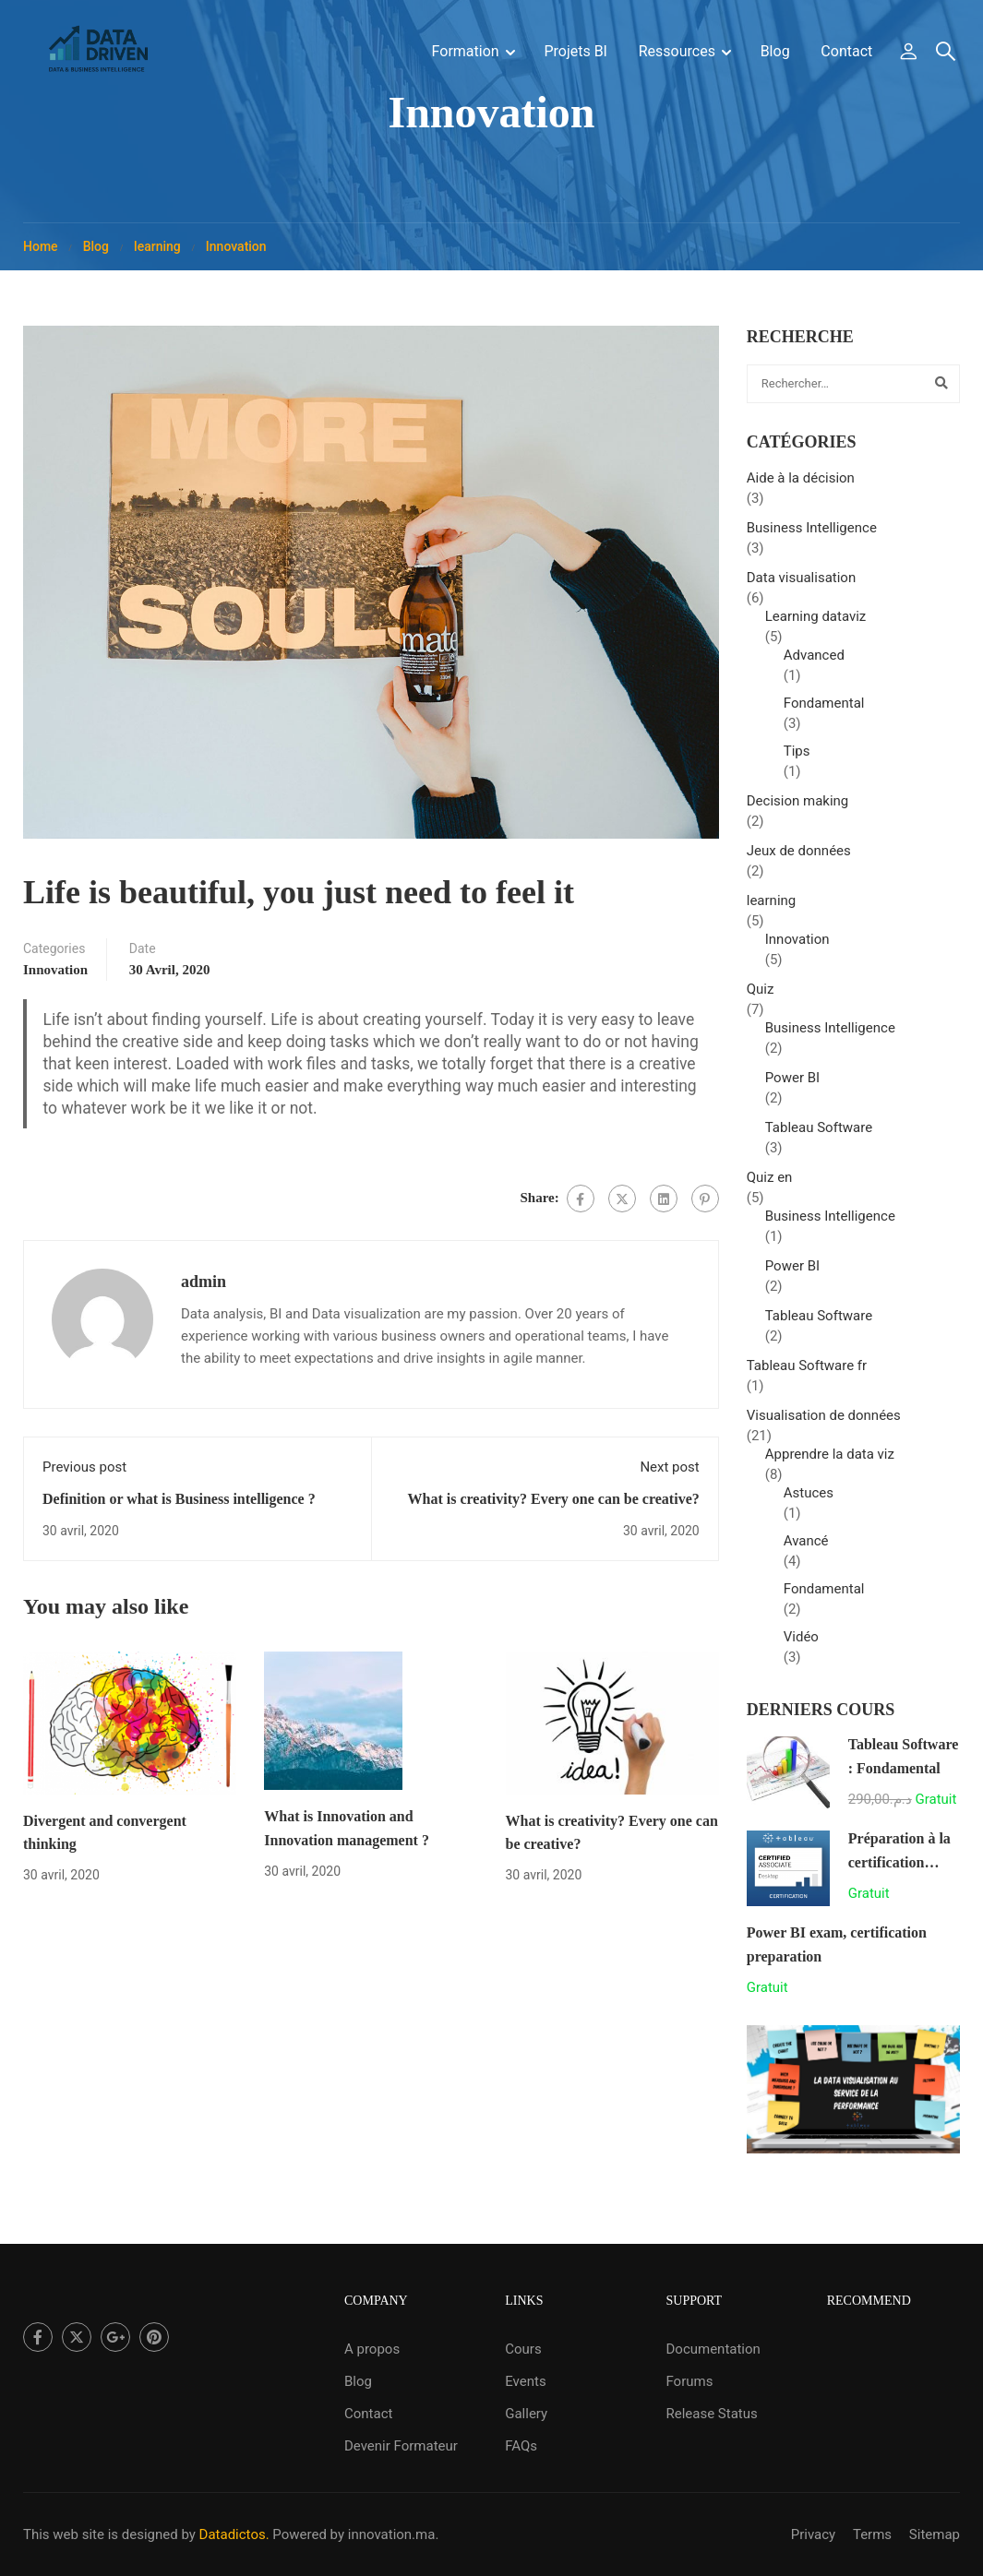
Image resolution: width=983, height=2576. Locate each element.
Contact (846, 52)
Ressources (677, 52)
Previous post (84, 1474)
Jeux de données (799, 858)
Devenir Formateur (401, 2446)
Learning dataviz (816, 623)
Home (40, 253)
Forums (689, 2381)
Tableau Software (818, 1135)
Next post (669, 1474)
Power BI (792, 1085)
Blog (775, 52)
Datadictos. (234, 2534)
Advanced (814, 662)
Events (525, 2381)
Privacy (813, 2534)
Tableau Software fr (807, 1373)
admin (203, 1289)
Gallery (526, 2413)
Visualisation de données (824, 1422)
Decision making (798, 808)
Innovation (236, 253)
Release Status (711, 2413)
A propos (372, 2349)
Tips (797, 758)
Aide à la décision (801, 485)
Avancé (806, 1548)
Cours (523, 2349)
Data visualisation (801, 585)
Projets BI (575, 52)
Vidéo (801, 1644)
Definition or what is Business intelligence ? (179, 1506)
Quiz (760, 996)
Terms (872, 2534)
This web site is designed (100, 2534)
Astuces (808, 1500)
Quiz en (770, 1184)
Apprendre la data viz (829, 1461)
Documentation (712, 2349)
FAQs (521, 2446)
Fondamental (824, 710)
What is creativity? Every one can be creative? (554, 1506)
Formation (465, 52)
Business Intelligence (812, 535)
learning (157, 253)
